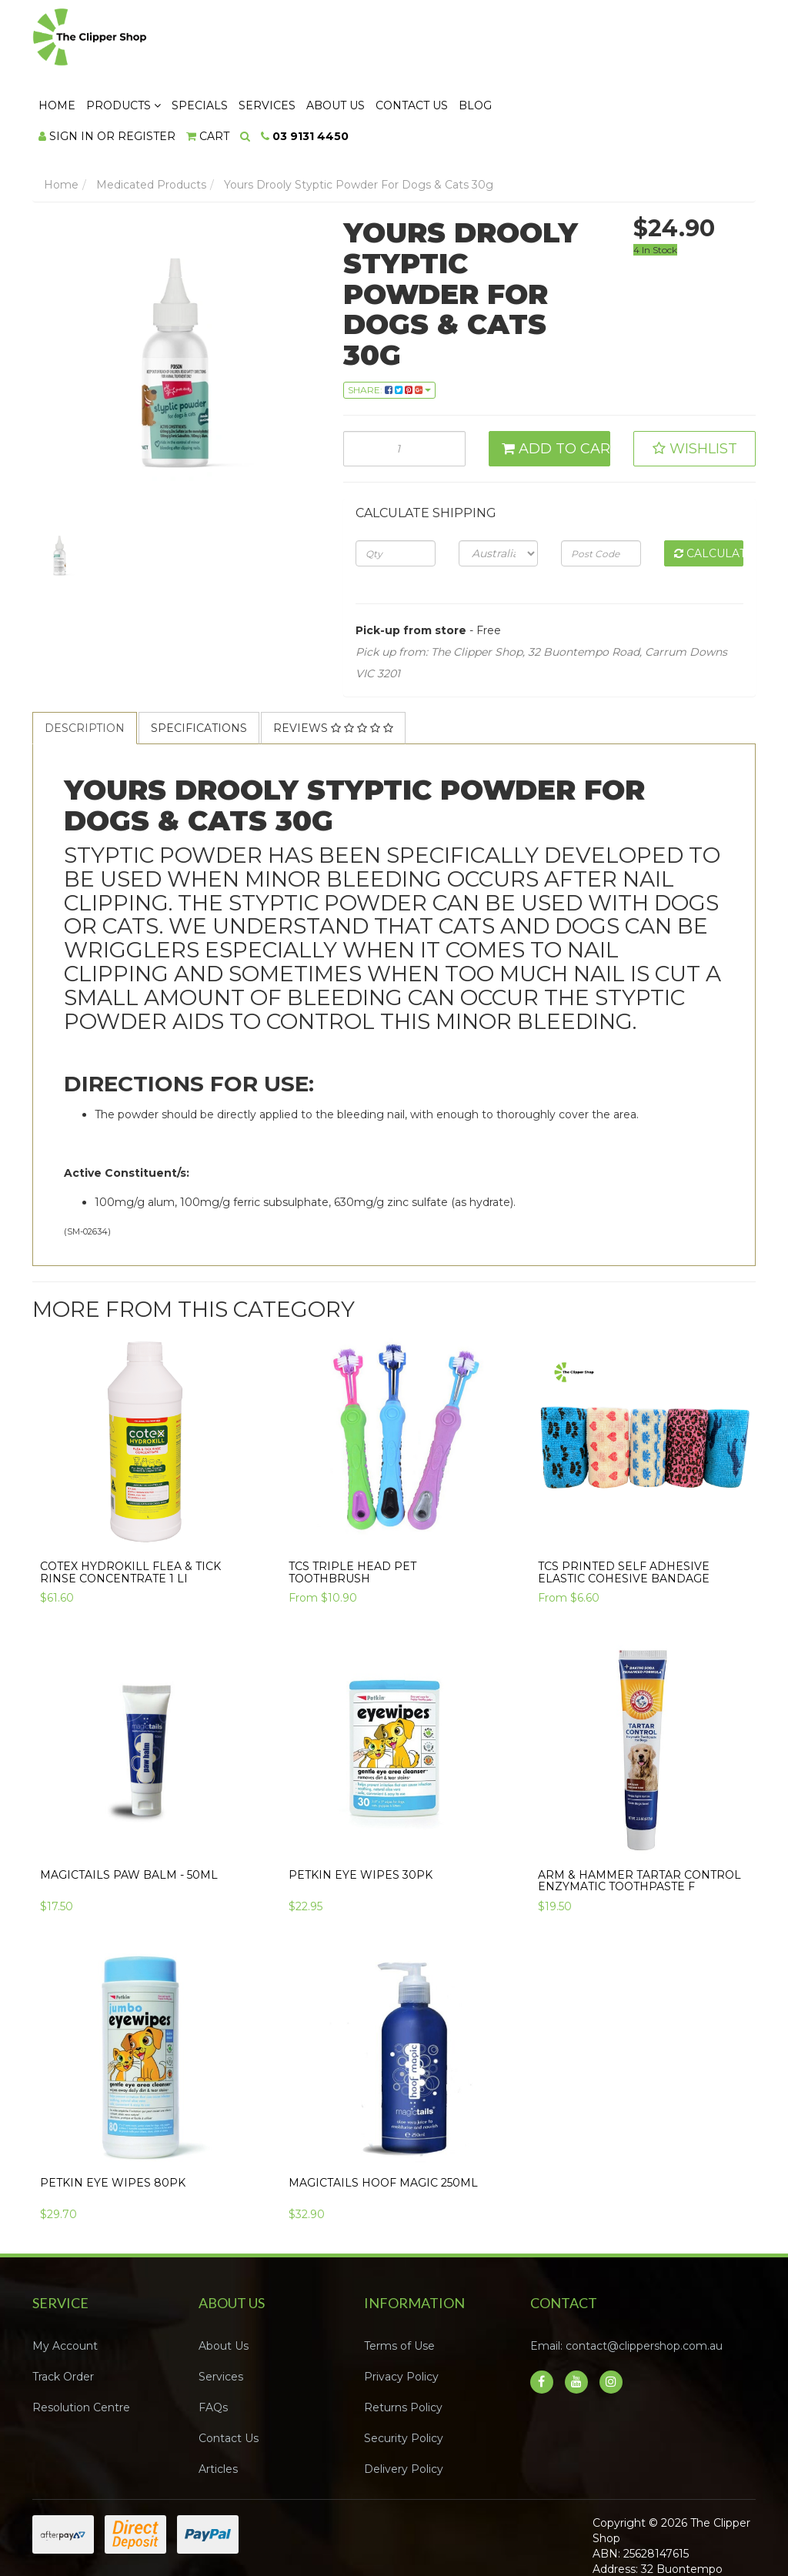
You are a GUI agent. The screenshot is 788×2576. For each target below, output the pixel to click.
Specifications (199, 662)
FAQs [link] (213, 2341)
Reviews (333, 662)
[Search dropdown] (432, 70)
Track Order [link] (63, 2310)
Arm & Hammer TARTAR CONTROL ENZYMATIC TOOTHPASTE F (639, 1813)
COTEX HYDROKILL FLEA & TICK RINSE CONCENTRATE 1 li (130, 1506)
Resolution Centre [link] (81, 2341)
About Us (522, 39)
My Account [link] (65, 2280)
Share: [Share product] (389, 323)
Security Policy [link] (403, 2372)
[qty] (395, 487)
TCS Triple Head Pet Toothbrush (352, 1506)
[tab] (85, 662)
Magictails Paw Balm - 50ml (129, 1808)
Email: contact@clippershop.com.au (626, 2280)
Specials (387, 39)
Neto (705, 2546)
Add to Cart (556, 382)
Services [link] (221, 2310)
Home (243, 39)
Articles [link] (218, 2403)
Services (454, 39)
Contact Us (599, 39)
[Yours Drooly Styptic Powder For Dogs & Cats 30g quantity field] (404, 382)
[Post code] (600, 487)
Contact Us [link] (229, 2372)
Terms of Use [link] (399, 2280)
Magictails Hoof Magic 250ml (383, 2116)
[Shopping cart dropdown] (395, 70)
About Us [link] (224, 2280)
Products (310, 39)
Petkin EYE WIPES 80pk (112, 2116)
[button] (694, 382)
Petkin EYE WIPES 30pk (360, 1808)
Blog (662, 39)
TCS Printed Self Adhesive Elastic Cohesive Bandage (624, 1506)
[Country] (498, 487)
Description (85, 662)
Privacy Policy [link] (401, 2310)
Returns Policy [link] (403, 2341)
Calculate (708, 487)
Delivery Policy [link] (403, 2403)
